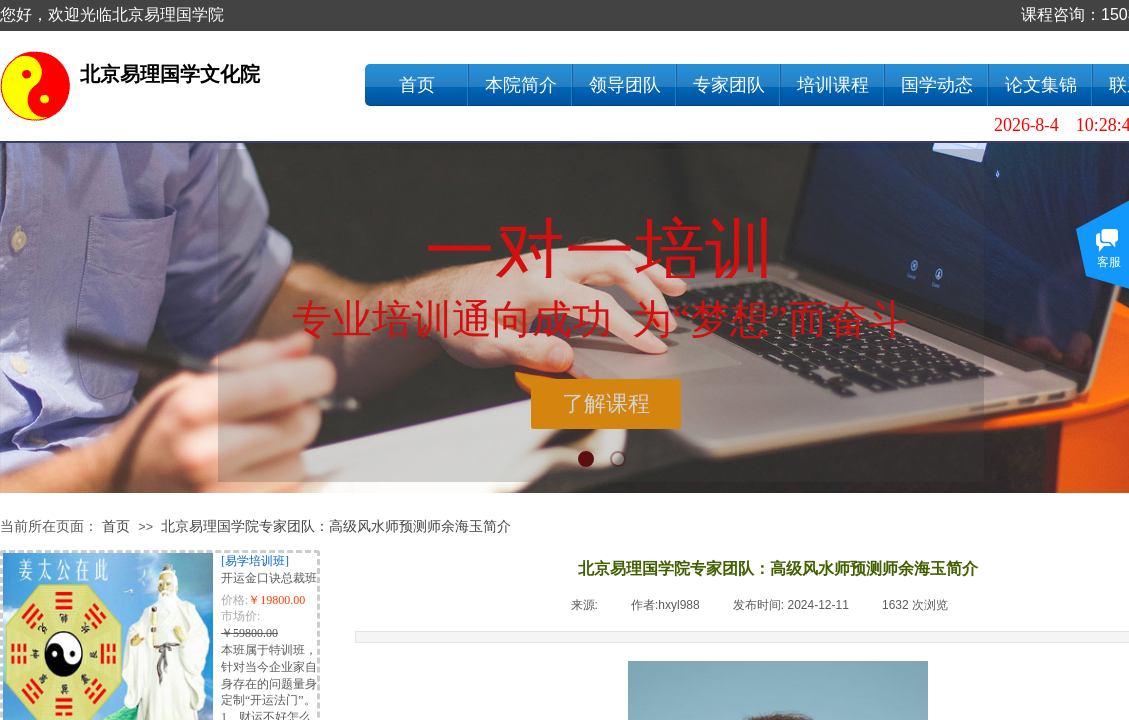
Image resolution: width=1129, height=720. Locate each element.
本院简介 (521, 85)
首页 (417, 85)
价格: (234, 600)
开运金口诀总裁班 (269, 578)
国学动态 (937, 85)
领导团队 (625, 85)
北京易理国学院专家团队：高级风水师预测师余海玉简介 (336, 526)
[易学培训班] (255, 561)
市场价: (240, 616)
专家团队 (729, 85)
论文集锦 (1041, 85)
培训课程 (833, 85)
